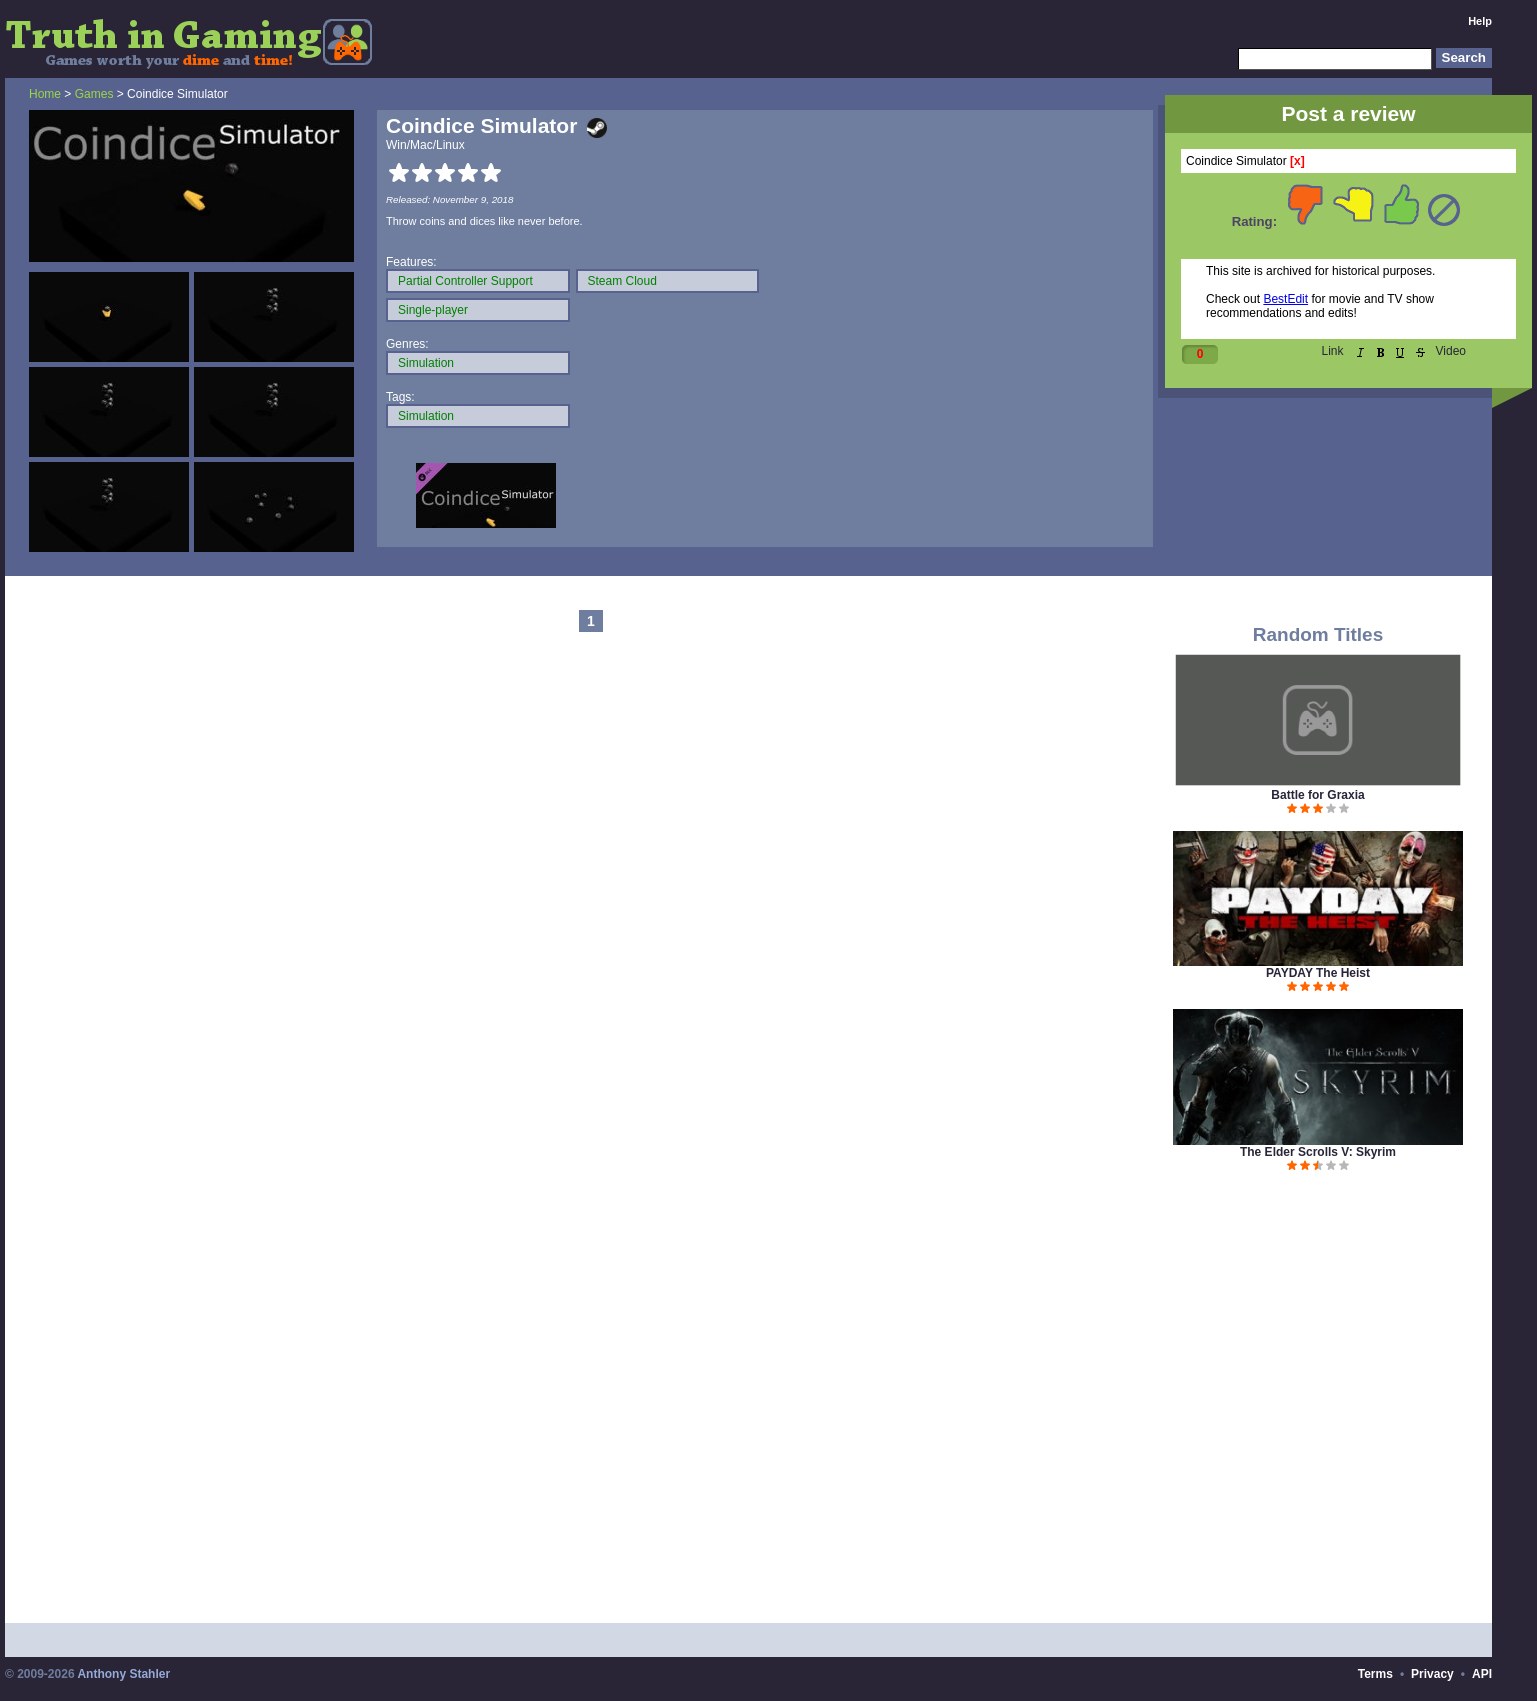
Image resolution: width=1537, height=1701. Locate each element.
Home (45, 94)
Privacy (1432, 1674)
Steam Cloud (622, 281)
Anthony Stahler (123, 1674)
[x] (1297, 161)
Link (1333, 351)
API (1482, 1674)
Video (1451, 351)
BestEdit (1285, 299)
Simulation (426, 363)
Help (1480, 21)
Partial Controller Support (465, 281)
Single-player (433, 310)
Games (94, 94)
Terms (1375, 1674)
